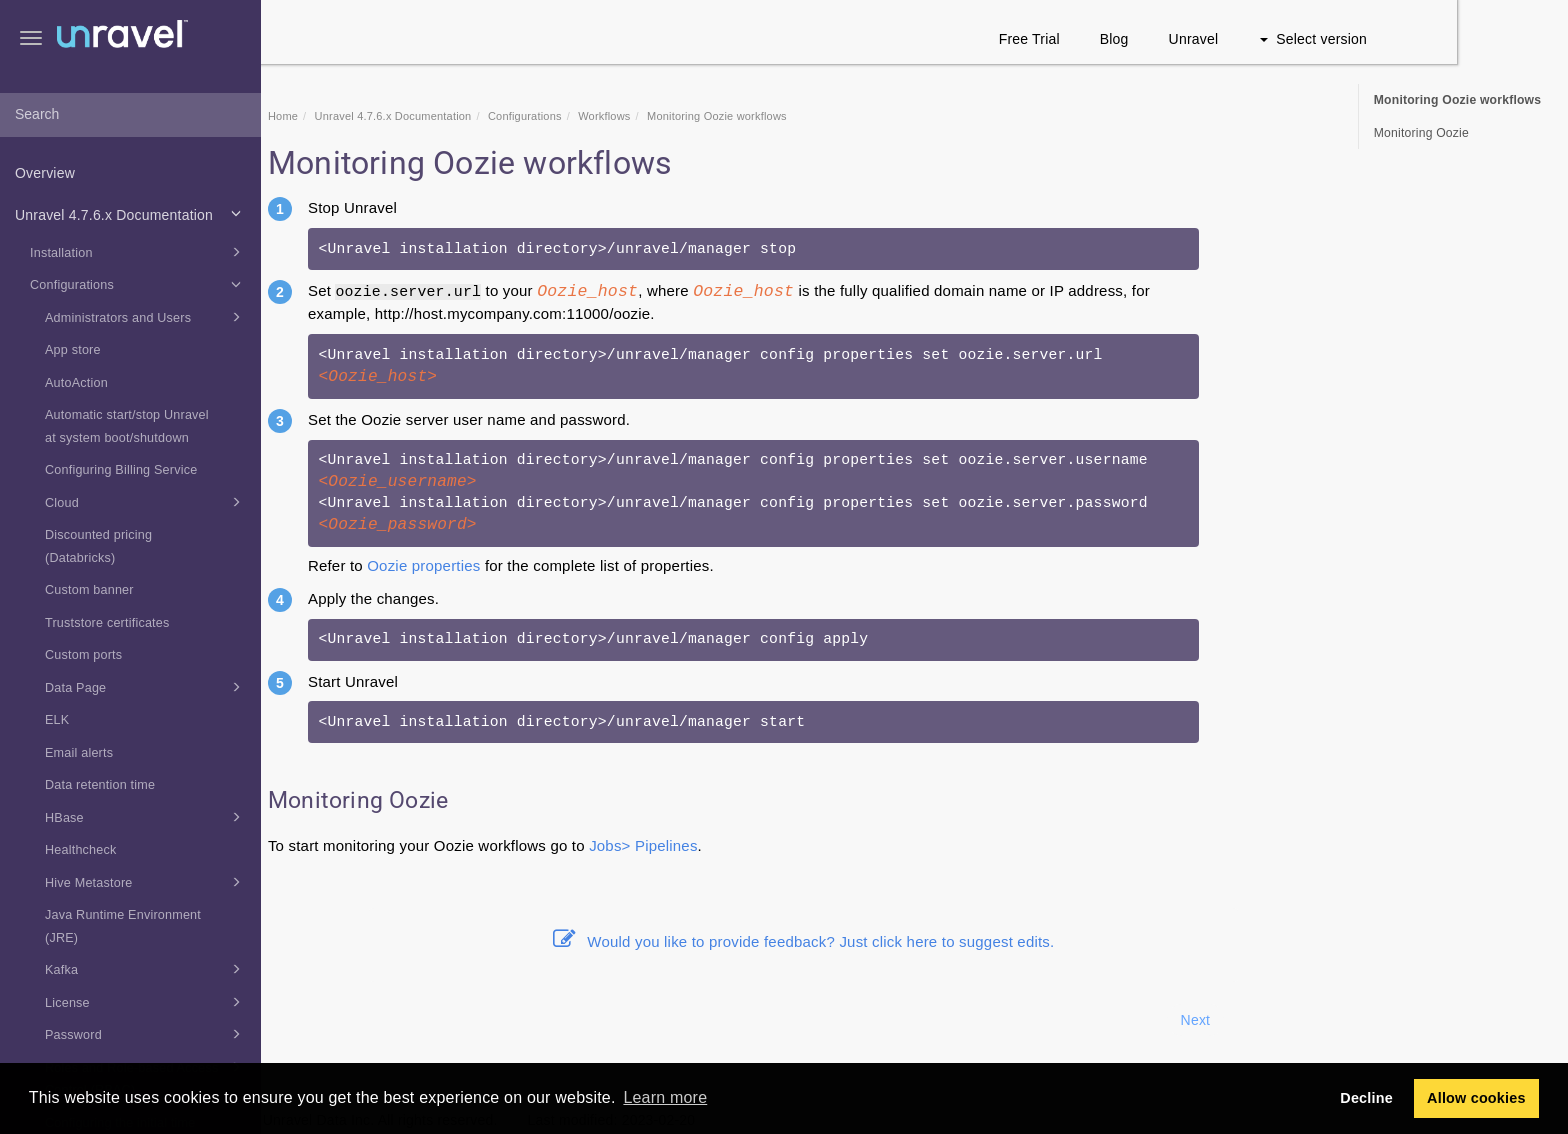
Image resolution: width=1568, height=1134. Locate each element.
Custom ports (83, 655)
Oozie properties (534, 565)
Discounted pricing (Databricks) (98, 546)
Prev (315, 1020)
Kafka (146, 969)
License (146, 1002)
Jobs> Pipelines (754, 845)
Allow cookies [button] (1476, 1098)
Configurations (138, 284)
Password (146, 1034)
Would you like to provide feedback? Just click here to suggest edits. (915, 941)
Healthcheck (81, 850)
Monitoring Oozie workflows (1458, 100)
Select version (1424, 39)
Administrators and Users (146, 317)
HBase (146, 817)
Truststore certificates (107, 623)
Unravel (1305, 39)
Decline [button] (1366, 1098)
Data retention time (100, 785)
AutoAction (76, 383)
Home (394, 116)
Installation (138, 252)
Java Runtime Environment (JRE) (123, 926)
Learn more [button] (665, 1097)
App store (73, 350)
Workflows (715, 116)
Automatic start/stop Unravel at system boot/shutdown (127, 426)
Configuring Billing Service (121, 470)
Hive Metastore (146, 882)
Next (1307, 1020)
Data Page (146, 687)
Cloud (146, 502)
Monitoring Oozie (1421, 133)
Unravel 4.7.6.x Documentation (131, 213)
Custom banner (89, 590)
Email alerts (79, 753)
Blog (1225, 39)
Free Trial (1140, 39)
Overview (45, 173)
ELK (57, 720)
